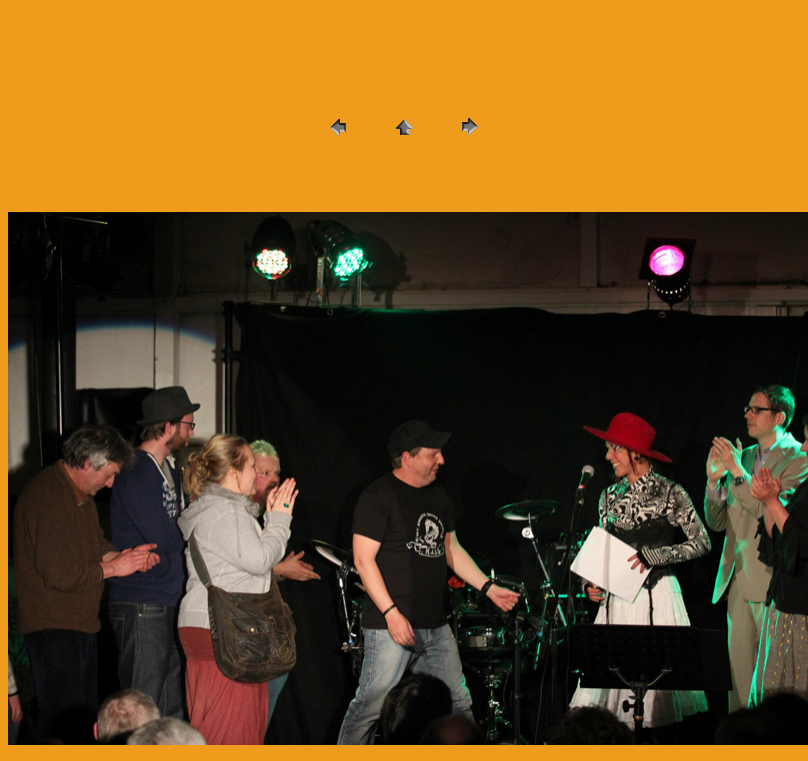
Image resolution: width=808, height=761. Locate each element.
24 (653, 168)
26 (714, 168)
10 (221, 168)
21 (560, 168)
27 (745, 168)
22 (591, 168)
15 (375, 168)
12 (283, 168)
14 (344, 168)
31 (373, 186)
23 (622, 168)
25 (684, 168)
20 (529, 168)
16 (406, 168)
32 (404, 186)
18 (468, 168)
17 (437, 168)
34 (466, 186)
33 (435, 186)
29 (312, 186)
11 (252, 168)
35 (497, 186)
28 (776, 168)
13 (314, 168)
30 (342, 186)
